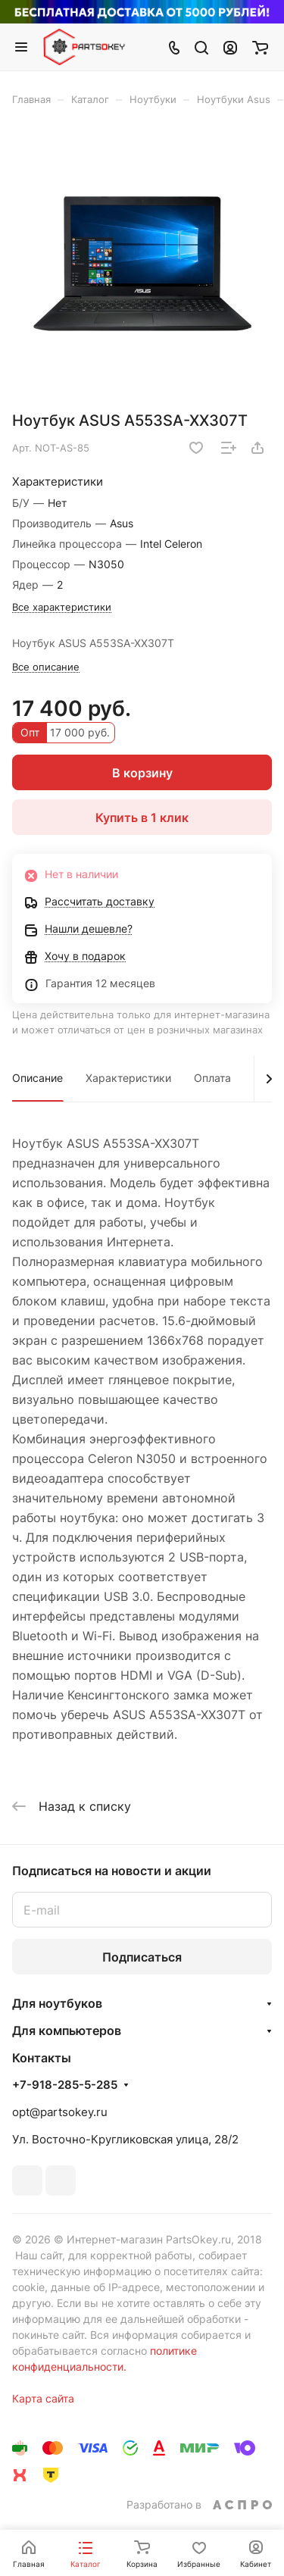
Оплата (212, 1077)
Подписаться (142, 1957)
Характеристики (128, 1077)
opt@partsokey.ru (60, 2112)
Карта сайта (43, 2398)
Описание (37, 1077)
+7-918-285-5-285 (64, 2085)
